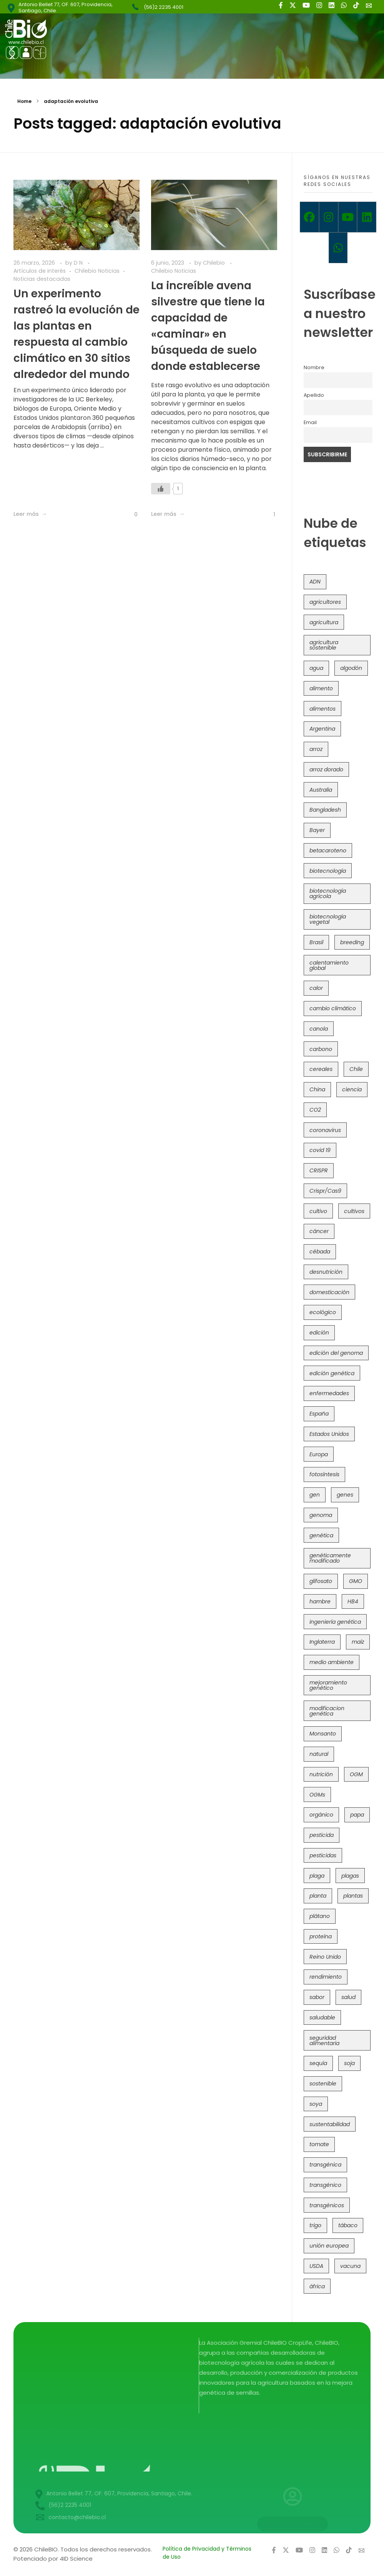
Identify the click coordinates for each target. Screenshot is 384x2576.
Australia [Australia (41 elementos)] (320, 790)
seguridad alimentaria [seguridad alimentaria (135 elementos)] (324, 2040)
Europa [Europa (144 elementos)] (318, 1454)
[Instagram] (328, 217)
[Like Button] (130, 514)
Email (310, 422)
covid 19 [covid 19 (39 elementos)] (320, 1150)
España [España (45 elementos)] (319, 1413)
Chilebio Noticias (97, 271)
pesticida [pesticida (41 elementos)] (321, 1835)
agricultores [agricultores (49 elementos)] (325, 602)
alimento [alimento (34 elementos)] (321, 688)
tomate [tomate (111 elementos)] (319, 2144)
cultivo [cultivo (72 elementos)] (318, 1211)
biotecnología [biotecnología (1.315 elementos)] (327, 871)
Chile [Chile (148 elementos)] (356, 1069)
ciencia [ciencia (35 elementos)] (352, 1089)
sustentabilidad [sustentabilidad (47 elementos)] (329, 2124)
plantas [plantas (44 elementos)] (353, 1896)
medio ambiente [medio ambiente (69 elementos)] (331, 1662)
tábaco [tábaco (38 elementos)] (347, 2225)
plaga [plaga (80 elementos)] (316, 1876)
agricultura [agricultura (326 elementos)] (323, 622)
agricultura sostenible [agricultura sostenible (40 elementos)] (323, 644)
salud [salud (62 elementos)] (348, 1997)
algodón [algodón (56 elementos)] (351, 668)
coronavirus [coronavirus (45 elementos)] (325, 1130)
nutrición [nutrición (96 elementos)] (321, 1774)
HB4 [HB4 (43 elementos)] (352, 1601)
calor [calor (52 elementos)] (316, 988)
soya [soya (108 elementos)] (315, 2104)
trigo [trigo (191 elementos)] (315, 2225)
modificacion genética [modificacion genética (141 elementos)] (326, 1710)
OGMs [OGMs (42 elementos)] (317, 1795)
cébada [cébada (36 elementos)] (319, 1251)
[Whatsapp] (338, 247)
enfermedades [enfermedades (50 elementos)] (329, 1393)
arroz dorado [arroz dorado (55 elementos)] (326, 769)
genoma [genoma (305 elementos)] (320, 1515)
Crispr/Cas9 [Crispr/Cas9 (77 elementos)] (325, 1191)
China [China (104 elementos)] (317, 1089)
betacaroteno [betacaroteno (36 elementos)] (327, 850)
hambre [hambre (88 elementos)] (320, 1601)
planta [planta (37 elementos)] (317, 1896)
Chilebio (214, 263)
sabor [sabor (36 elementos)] (316, 1997)
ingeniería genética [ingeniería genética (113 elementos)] (335, 1622)
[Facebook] (309, 217)
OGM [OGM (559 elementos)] (356, 1774)
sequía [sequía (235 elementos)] (318, 2063)
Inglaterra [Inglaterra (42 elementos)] (322, 1642)
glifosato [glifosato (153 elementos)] (320, 1581)
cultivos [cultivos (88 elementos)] (354, 1211)
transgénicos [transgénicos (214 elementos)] (326, 2205)
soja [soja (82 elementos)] (349, 2063)
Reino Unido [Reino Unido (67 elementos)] (325, 1957)
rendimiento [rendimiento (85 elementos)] (325, 1977)
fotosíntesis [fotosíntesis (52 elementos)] (324, 1474)
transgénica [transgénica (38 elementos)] (325, 2164)
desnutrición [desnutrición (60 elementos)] (325, 1272)
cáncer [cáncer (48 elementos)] (319, 1231)
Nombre (314, 367)
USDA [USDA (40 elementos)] (316, 2266)
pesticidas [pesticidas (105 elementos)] (322, 1855)
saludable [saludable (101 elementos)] (322, 2017)
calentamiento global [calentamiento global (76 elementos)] (329, 965)
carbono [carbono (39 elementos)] (320, 1049)
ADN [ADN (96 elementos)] (315, 581)
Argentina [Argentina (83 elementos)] (322, 729)
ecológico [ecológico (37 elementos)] (322, 1312)
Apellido (314, 395)
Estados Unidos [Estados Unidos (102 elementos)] (329, 1434)
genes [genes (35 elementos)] (345, 1495)
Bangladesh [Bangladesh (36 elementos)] (325, 810)
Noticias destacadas (41, 279)
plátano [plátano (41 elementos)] (319, 1916)
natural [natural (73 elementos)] (318, 1754)
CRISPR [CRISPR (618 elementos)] (318, 1170)
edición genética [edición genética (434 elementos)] (331, 1373)
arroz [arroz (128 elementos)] (315, 749)
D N (79, 263)
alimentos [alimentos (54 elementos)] (322, 709)
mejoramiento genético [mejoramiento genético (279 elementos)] (328, 1685)
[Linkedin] (366, 217)
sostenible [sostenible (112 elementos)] (322, 2083)
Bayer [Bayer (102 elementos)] (317, 830)
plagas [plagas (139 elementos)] (350, 1876)
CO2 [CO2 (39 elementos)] (315, 1110)
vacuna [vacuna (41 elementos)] (350, 2266)
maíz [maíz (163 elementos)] (358, 1642)
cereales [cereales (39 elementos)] (320, 1069)
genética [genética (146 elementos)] (321, 1535)
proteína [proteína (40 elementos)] (320, 1936)
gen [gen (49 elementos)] (314, 1495)
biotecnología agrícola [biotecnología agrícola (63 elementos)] (327, 893)
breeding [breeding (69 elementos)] (352, 942)
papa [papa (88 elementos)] (357, 1814)
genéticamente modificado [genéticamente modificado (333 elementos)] (330, 1558)
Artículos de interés (39, 271)
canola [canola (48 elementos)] (318, 1029)
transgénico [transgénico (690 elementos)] (325, 2185)
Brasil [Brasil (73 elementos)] (316, 942)
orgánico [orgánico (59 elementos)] (321, 1814)
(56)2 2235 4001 (163, 7)
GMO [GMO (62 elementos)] (355, 1581)
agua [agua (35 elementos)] (316, 668)
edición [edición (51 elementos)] (319, 1332)
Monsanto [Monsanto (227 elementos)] (322, 1733)
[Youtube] (347, 217)
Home (24, 101)
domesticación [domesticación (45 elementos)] (329, 1292)
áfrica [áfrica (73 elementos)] (317, 2286)
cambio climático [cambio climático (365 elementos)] (332, 1008)
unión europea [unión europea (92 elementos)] (329, 2245)
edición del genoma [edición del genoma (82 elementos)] (336, 1353)
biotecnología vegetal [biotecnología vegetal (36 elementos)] (327, 919)
